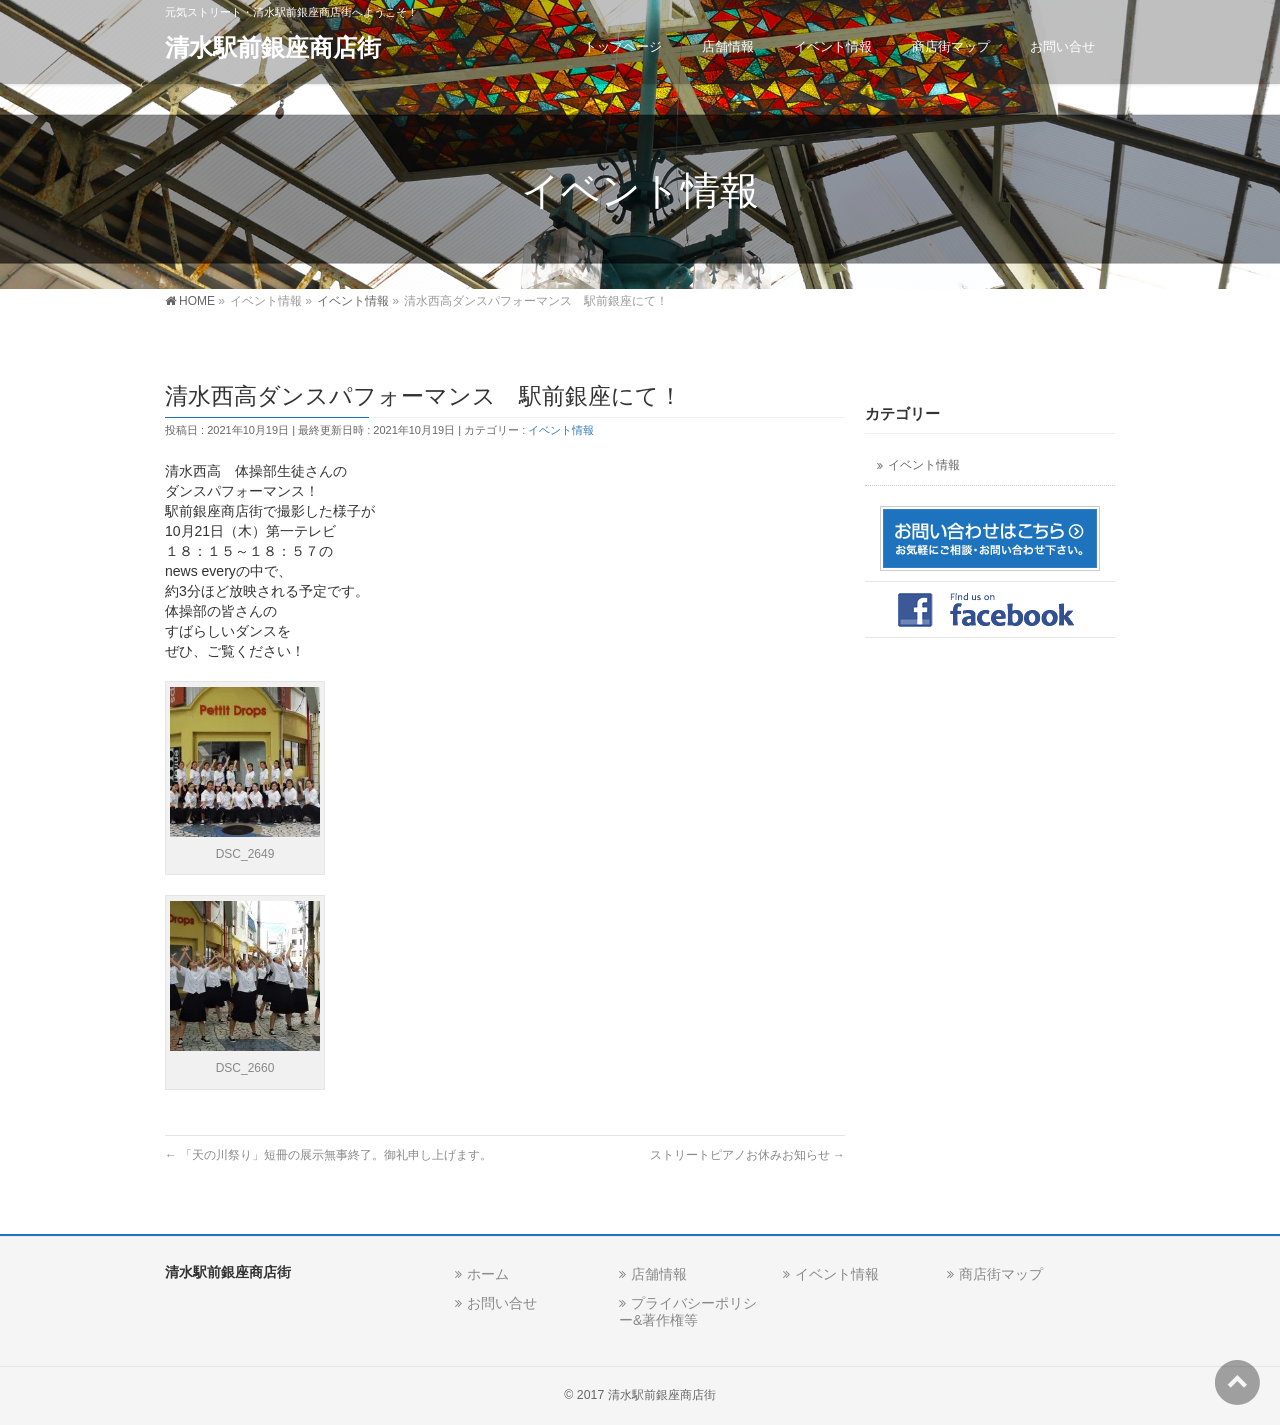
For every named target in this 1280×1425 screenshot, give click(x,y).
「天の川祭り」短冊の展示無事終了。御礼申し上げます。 (328, 1155)
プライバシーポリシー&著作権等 (688, 1311)
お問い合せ (502, 1303)
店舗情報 (659, 1274)
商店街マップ (1001, 1274)
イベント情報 (561, 430)
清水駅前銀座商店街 (273, 47)
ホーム (488, 1274)
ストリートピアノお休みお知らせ (747, 1155)
